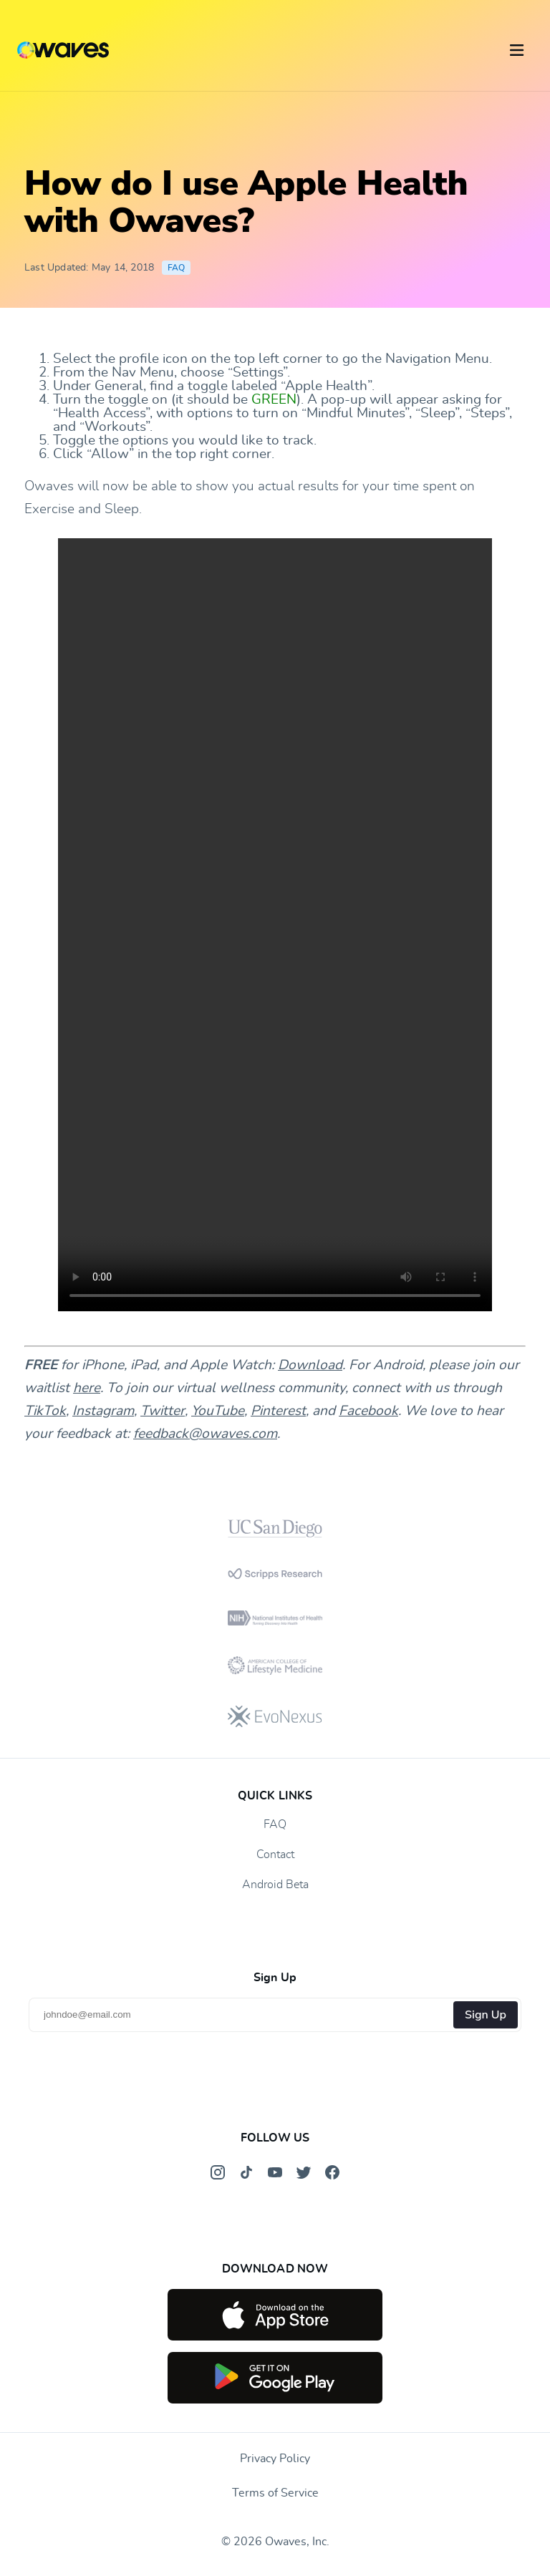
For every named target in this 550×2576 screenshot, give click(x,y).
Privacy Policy (275, 2458)
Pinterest (278, 1411)
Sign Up (485, 2015)
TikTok (45, 1411)
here (86, 1388)
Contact (275, 1854)
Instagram (103, 1411)
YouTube (217, 1411)
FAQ (176, 267)
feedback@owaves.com (205, 1434)
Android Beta (275, 1884)
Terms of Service (275, 2493)
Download (310, 1365)
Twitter (162, 1411)
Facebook (368, 1411)
